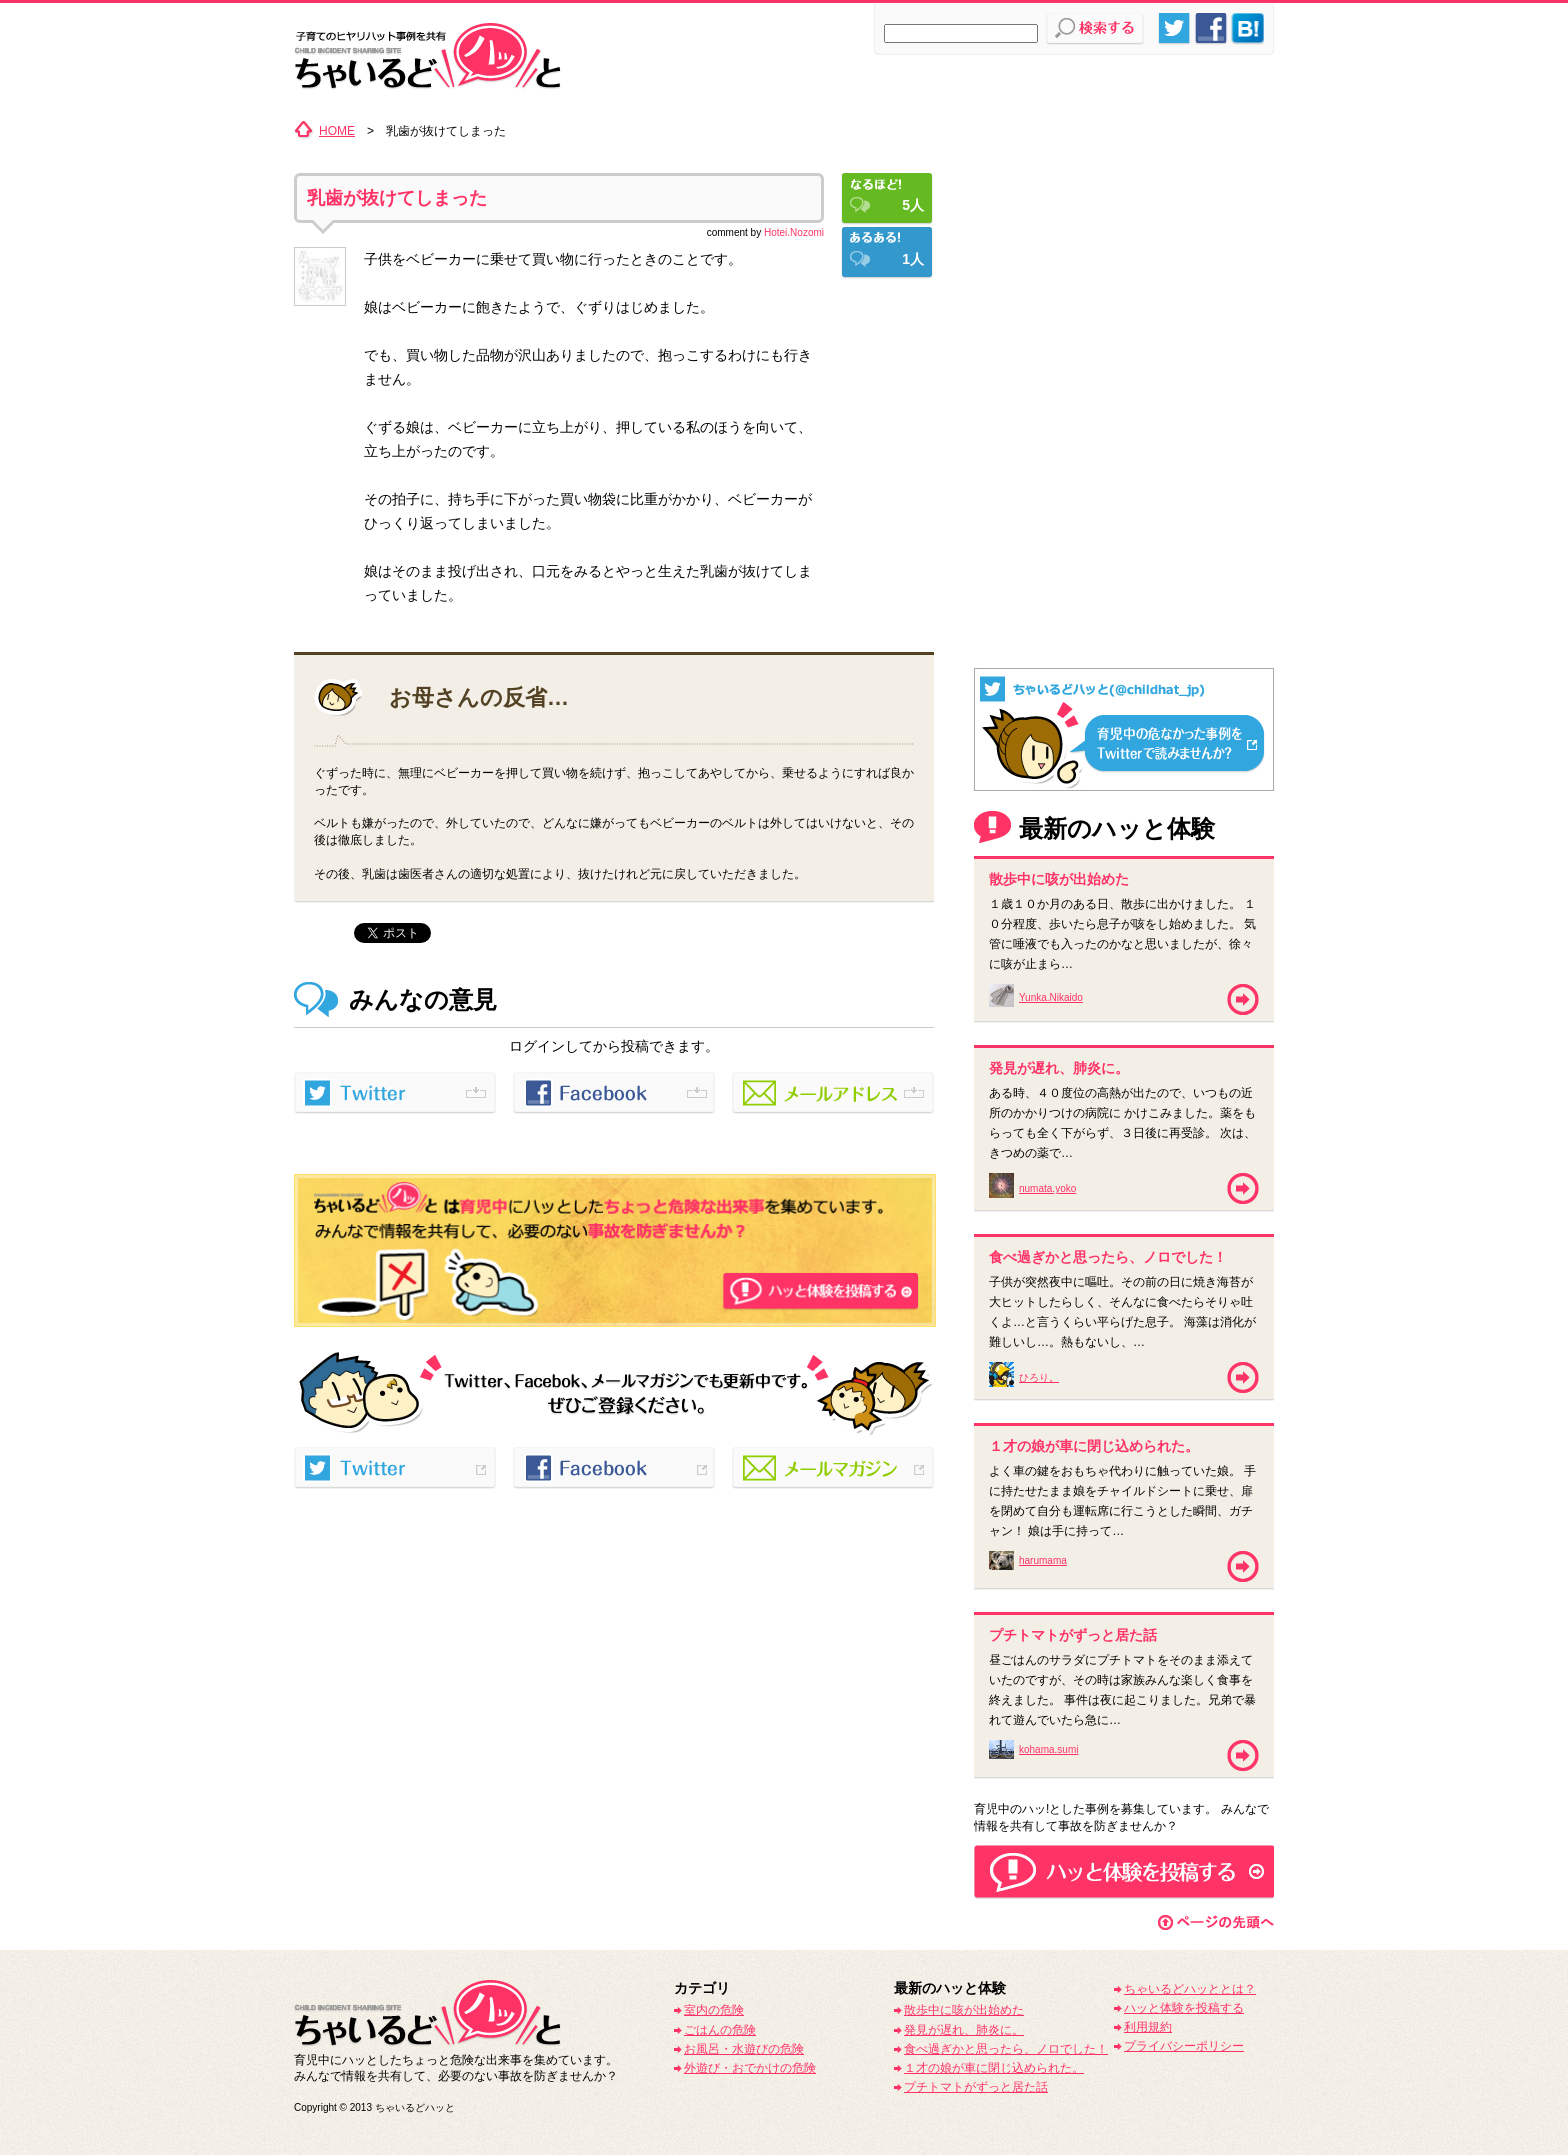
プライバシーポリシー (1184, 2046)
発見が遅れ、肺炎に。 (964, 2030)
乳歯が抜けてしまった (397, 198)
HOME (337, 131)
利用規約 (1148, 2027)
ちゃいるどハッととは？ (1190, 1989)
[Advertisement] (1124, 245)
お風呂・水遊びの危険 (744, 2049)
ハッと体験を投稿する (1184, 2008)
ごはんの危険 (720, 2030)
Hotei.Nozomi (794, 232)
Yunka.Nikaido (1051, 997)
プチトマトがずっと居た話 (976, 2087)
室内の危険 (714, 2010)
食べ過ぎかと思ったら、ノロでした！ (1006, 2049)
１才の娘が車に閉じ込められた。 (994, 2068)
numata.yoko (1047, 1188)
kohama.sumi (1048, 1749)
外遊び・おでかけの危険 (750, 2068)
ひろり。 (1039, 1377)
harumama (1043, 1560)
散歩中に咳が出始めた (964, 2010)
